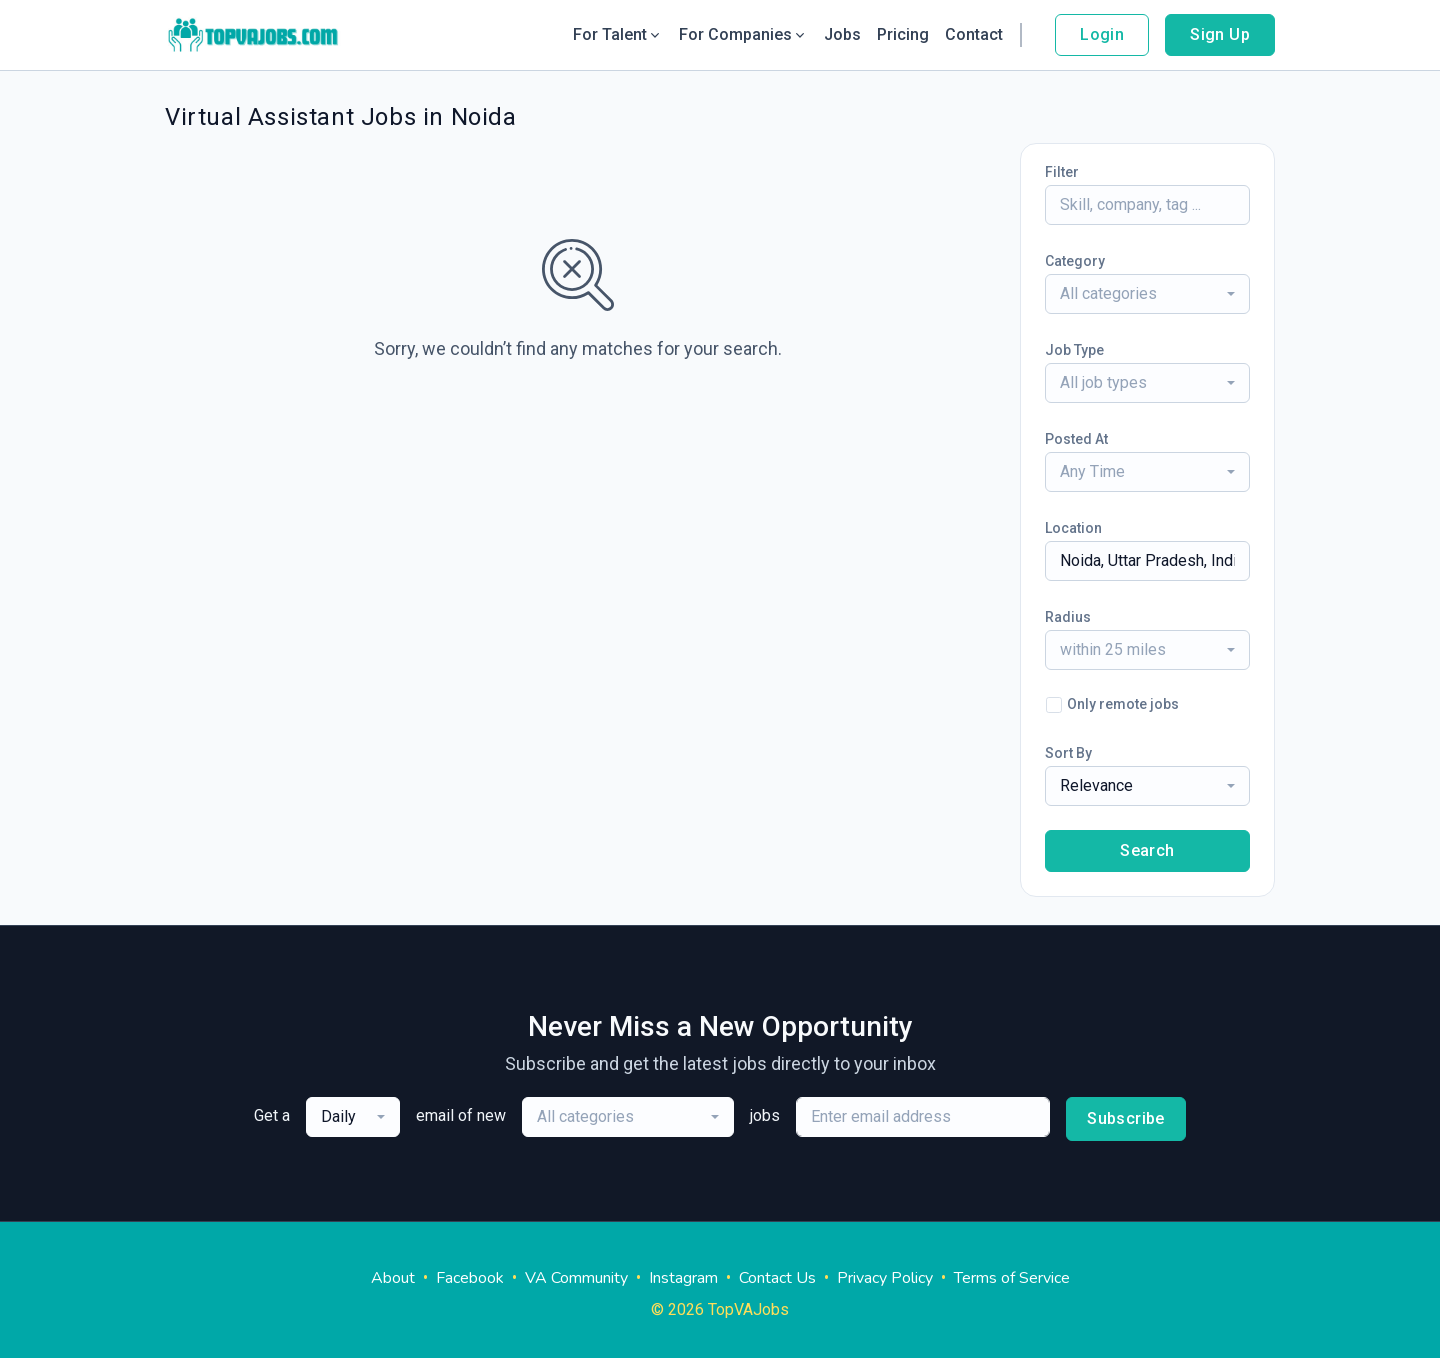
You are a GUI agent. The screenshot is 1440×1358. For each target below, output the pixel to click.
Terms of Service (1012, 1278)
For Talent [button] (618, 34)
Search (1147, 850)
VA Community (576, 1278)
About (393, 1278)
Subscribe (1126, 1118)
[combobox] (1147, 294)
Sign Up (1220, 34)
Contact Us (777, 1278)
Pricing (903, 34)
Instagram (683, 1278)
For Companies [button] (743, 34)
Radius (1068, 617)
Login (1102, 34)
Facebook (470, 1278)
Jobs (842, 34)
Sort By (1068, 753)
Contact (974, 34)
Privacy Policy (885, 1278)
